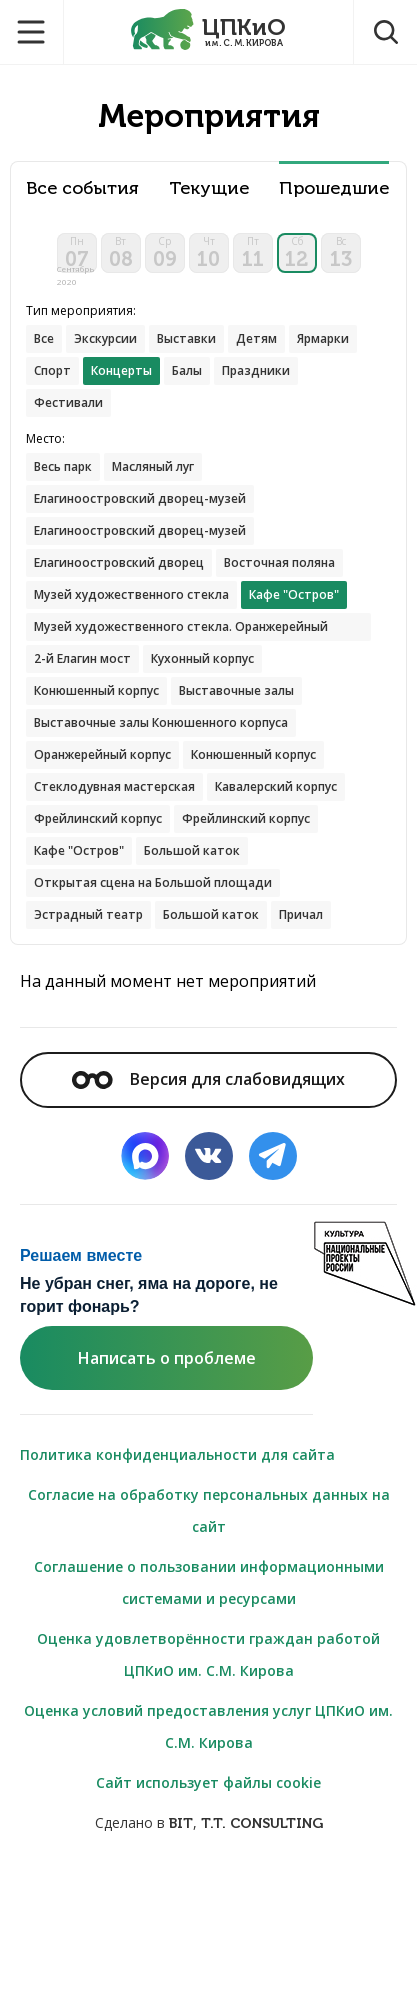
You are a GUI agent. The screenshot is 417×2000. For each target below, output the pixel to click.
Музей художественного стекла (131, 594)
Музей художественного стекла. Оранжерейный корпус (181, 629)
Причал (301, 914)
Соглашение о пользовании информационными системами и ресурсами (209, 1582)
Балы (187, 370)
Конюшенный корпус (96, 690)
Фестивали (68, 402)
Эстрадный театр (88, 914)
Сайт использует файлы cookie (208, 1782)
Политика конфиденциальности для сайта (177, 1454)
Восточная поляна (279, 562)
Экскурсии (105, 338)
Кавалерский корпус (276, 786)
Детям (256, 338)
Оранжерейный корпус (102, 754)
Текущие (209, 188)
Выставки (186, 338)
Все (44, 338)
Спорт (52, 370)
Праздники (256, 370)
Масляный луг (153, 466)
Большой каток (192, 850)
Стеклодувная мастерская (114, 786)
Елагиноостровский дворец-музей (140, 498)
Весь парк (63, 466)
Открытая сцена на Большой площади (153, 882)
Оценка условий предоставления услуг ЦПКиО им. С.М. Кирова (208, 1726)
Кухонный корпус (202, 658)
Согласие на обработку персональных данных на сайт (209, 1510)
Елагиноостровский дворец (119, 562)
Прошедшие (334, 188)
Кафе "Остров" (79, 850)
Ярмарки (323, 338)
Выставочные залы (236, 690)
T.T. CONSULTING (262, 1823)
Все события (82, 188)
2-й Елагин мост (82, 658)
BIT (181, 1823)
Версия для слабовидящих (208, 1079)
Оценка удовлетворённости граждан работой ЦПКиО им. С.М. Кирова (208, 1654)
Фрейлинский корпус (98, 818)
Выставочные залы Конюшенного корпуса (161, 722)
